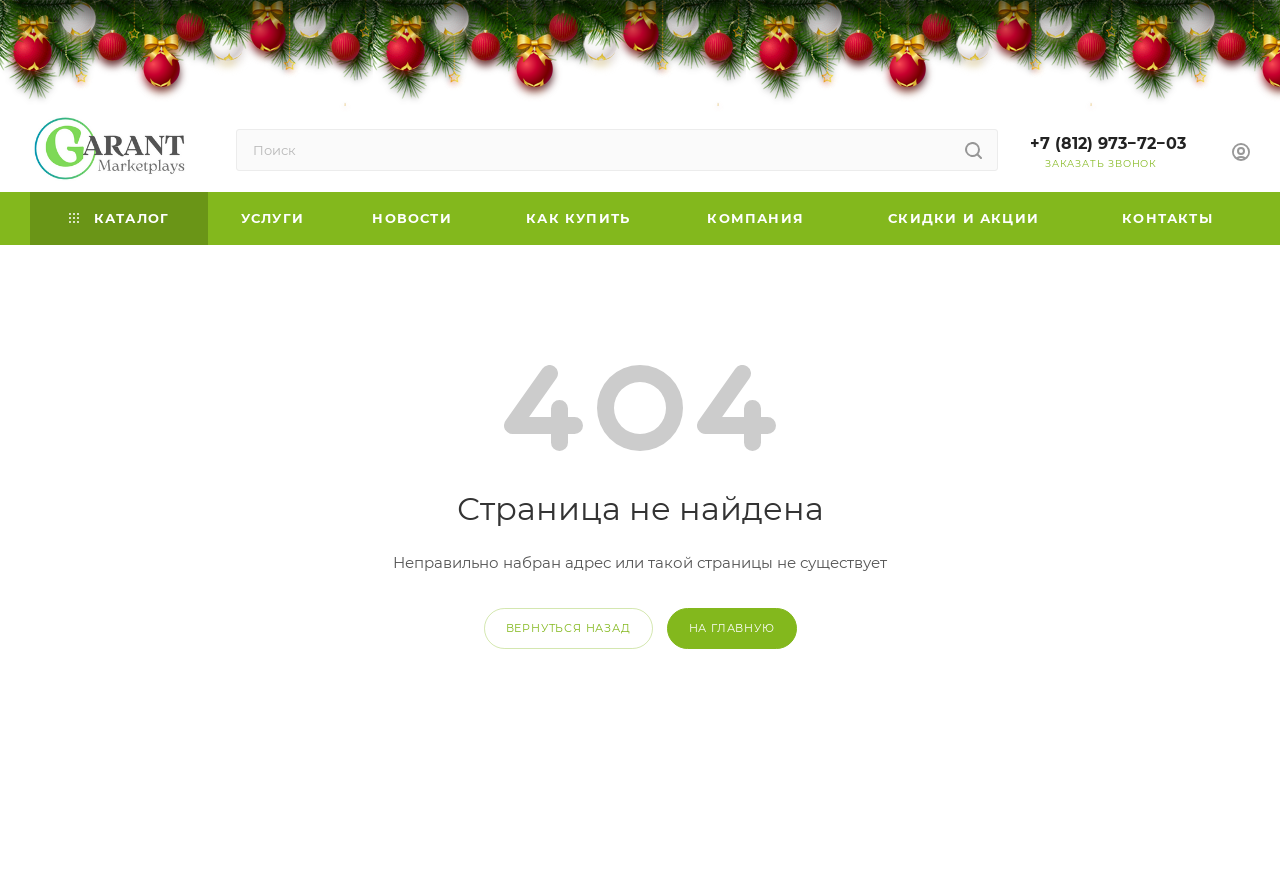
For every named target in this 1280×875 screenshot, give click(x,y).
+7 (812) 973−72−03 (1108, 143)
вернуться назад (568, 628)
